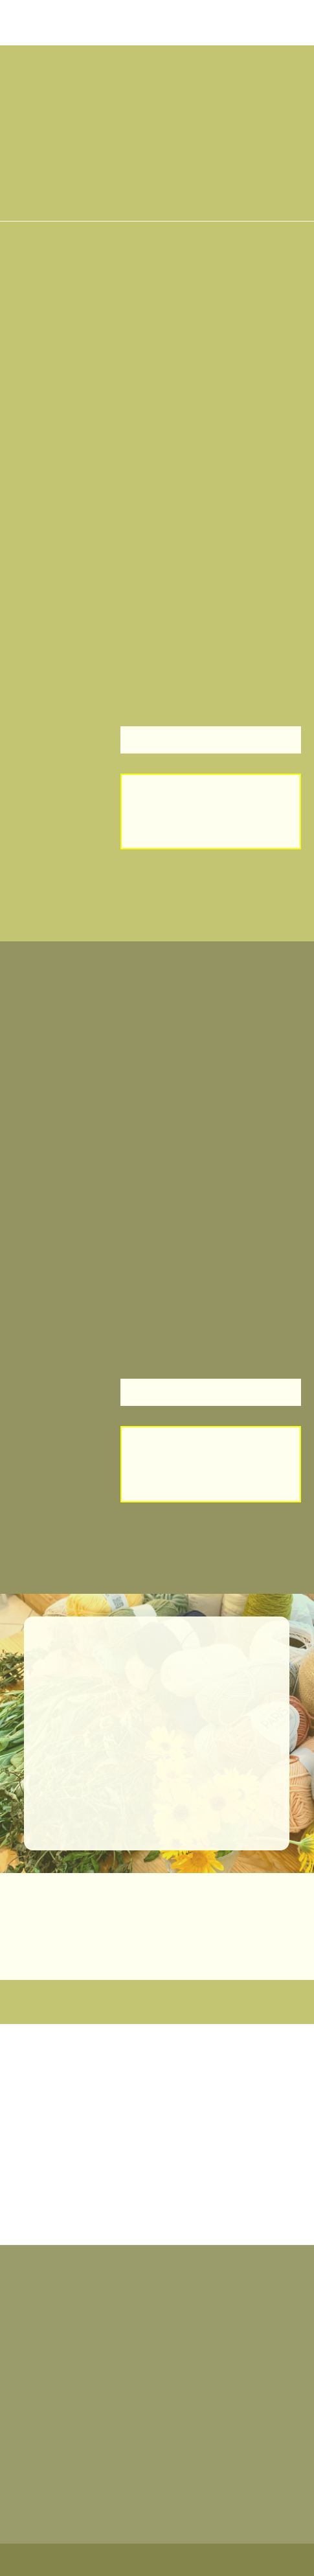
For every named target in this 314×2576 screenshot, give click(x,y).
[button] (52, 68)
